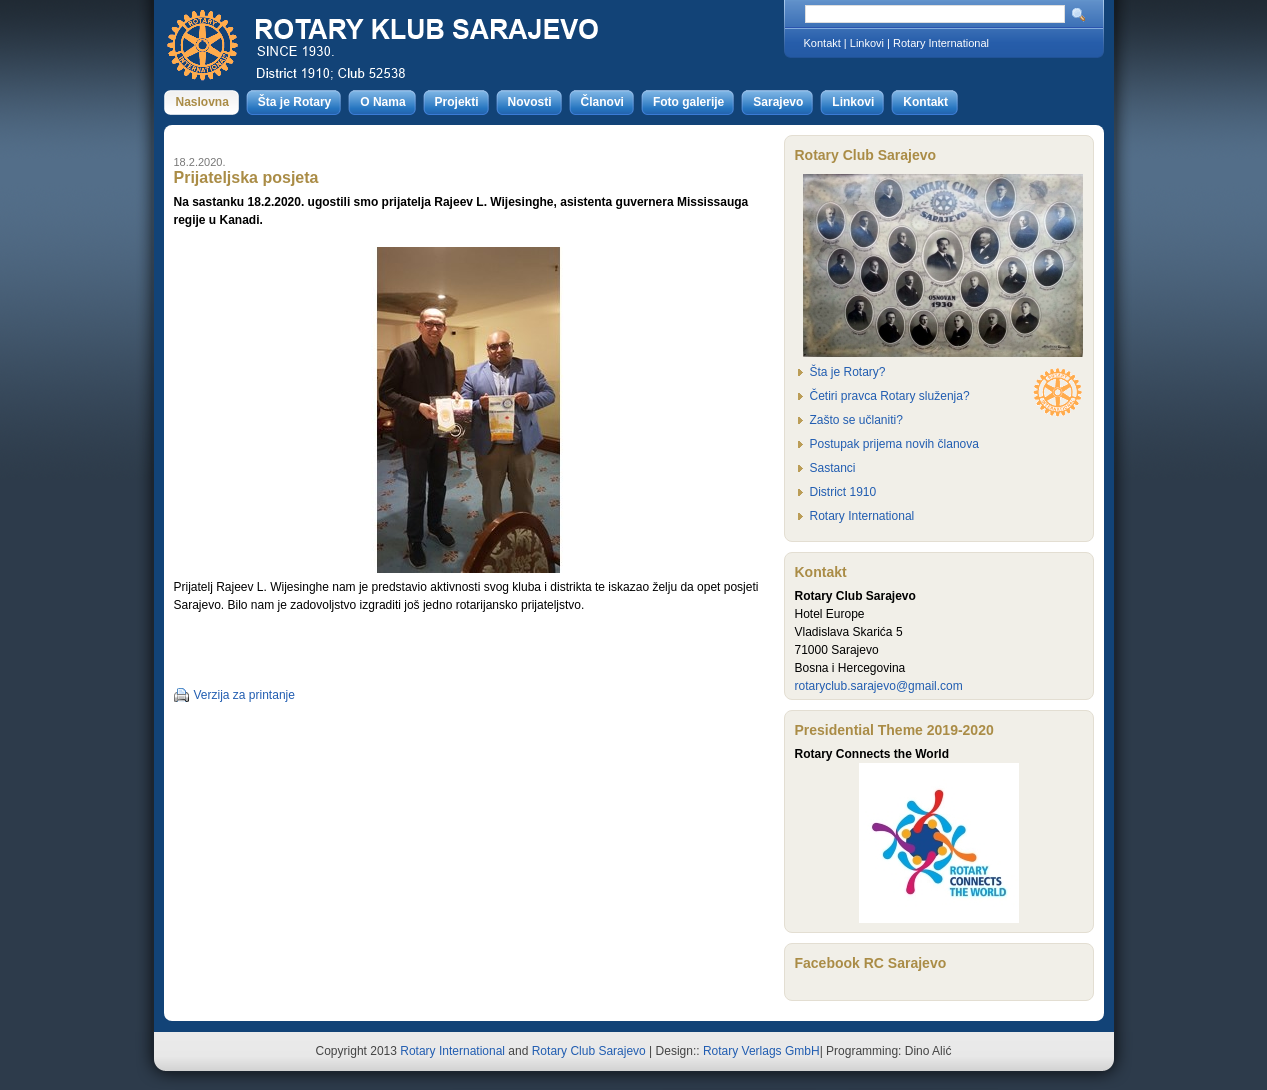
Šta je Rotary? (848, 372)
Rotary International (941, 43)
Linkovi (867, 43)
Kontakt (822, 43)
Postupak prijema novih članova (894, 444)
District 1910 (843, 492)
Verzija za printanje (244, 695)
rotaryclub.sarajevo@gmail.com (879, 686)
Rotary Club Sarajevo (589, 1051)
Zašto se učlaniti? (856, 420)
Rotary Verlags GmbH (761, 1051)
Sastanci (833, 468)
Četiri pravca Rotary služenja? (890, 396)
